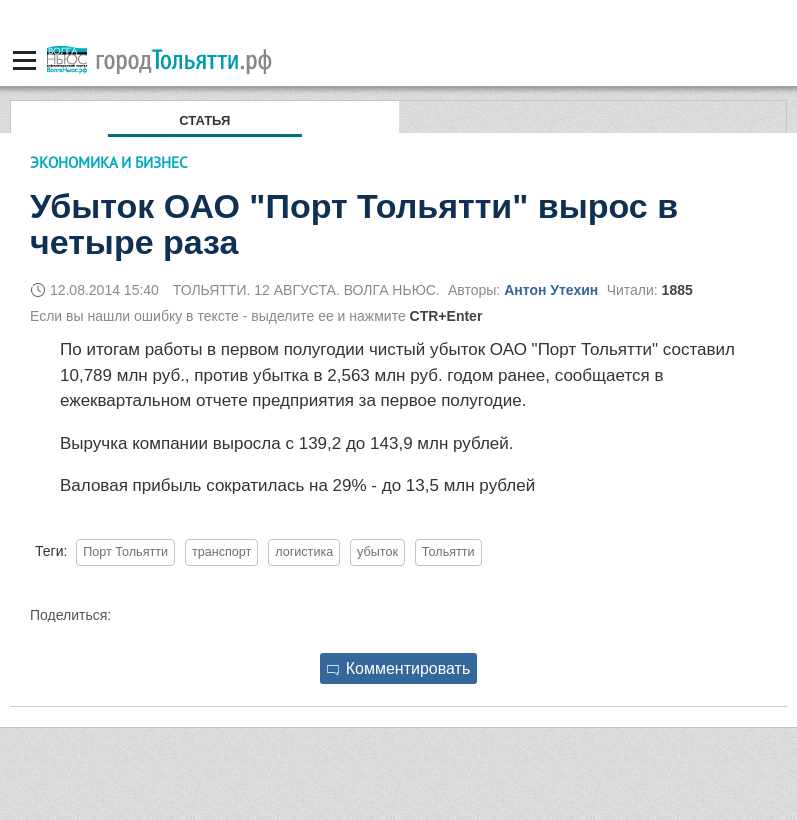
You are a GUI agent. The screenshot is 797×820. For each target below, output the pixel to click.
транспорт (221, 552)
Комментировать (399, 668)
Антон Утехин (551, 290)
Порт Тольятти (125, 552)
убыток (377, 552)
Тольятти (448, 552)
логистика (304, 552)
